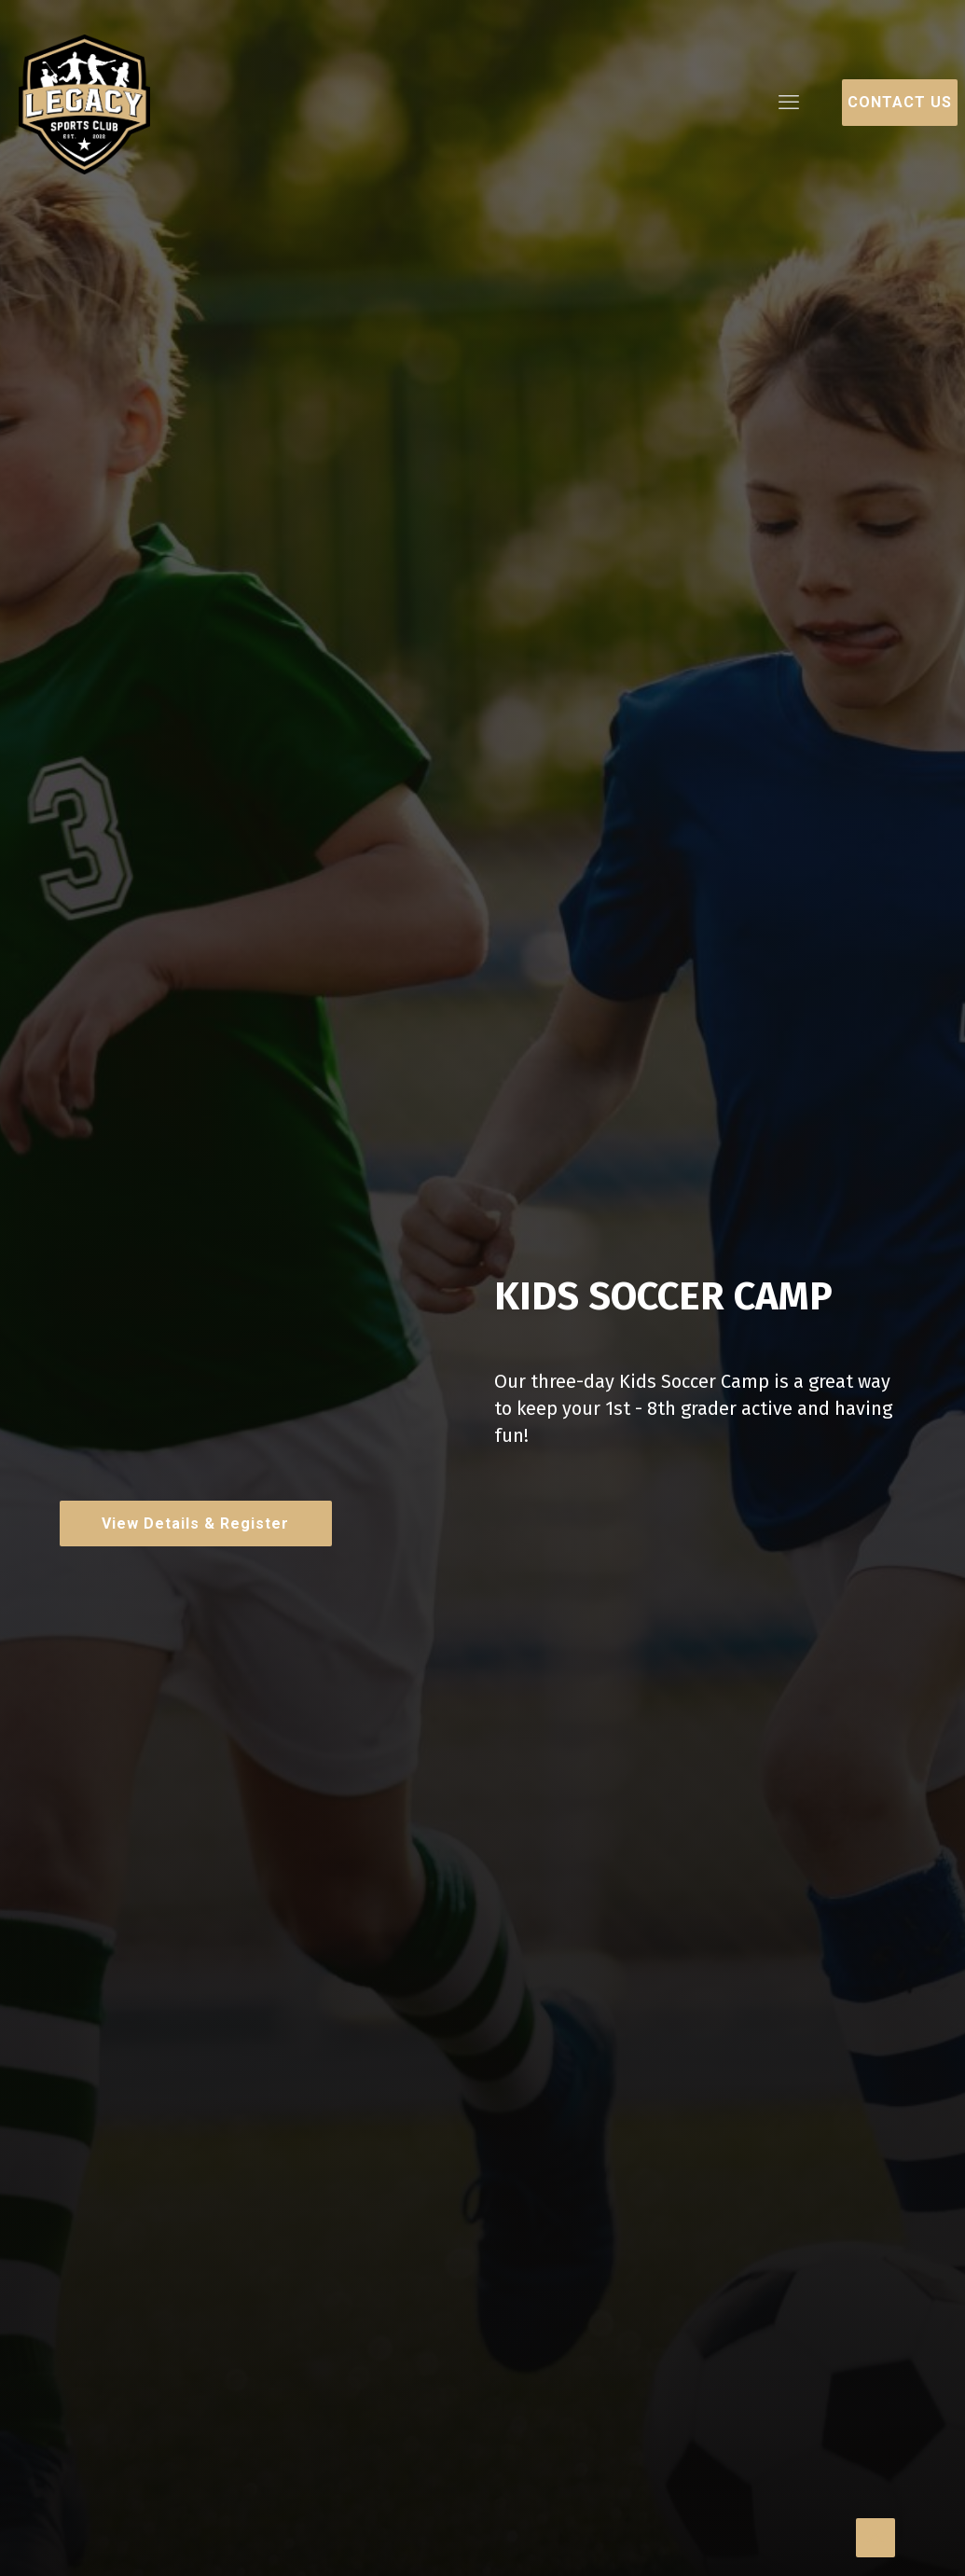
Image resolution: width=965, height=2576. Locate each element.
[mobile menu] (789, 102)
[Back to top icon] (875, 2537)
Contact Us (900, 102)
